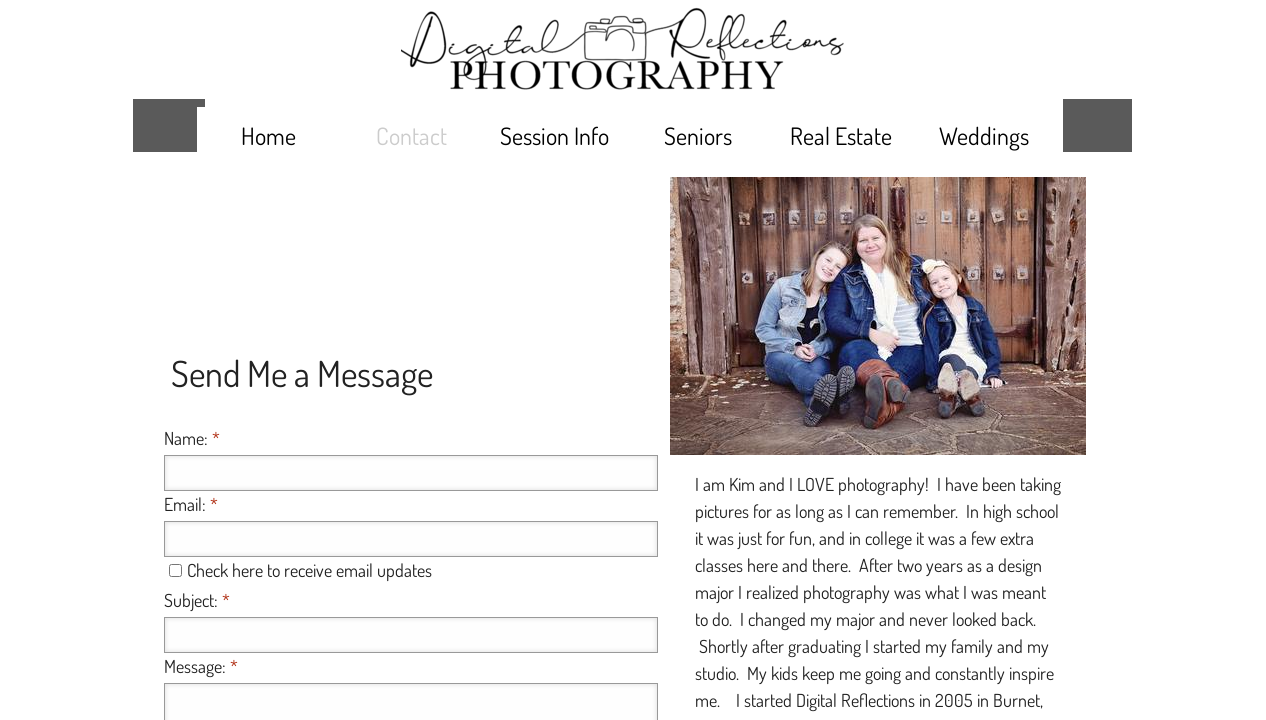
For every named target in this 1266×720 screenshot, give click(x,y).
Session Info (554, 135)
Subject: (197, 600)
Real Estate (841, 135)
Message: (201, 666)
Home (268, 135)
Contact (411, 135)
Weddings (984, 135)
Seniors (698, 135)
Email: (191, 504)
